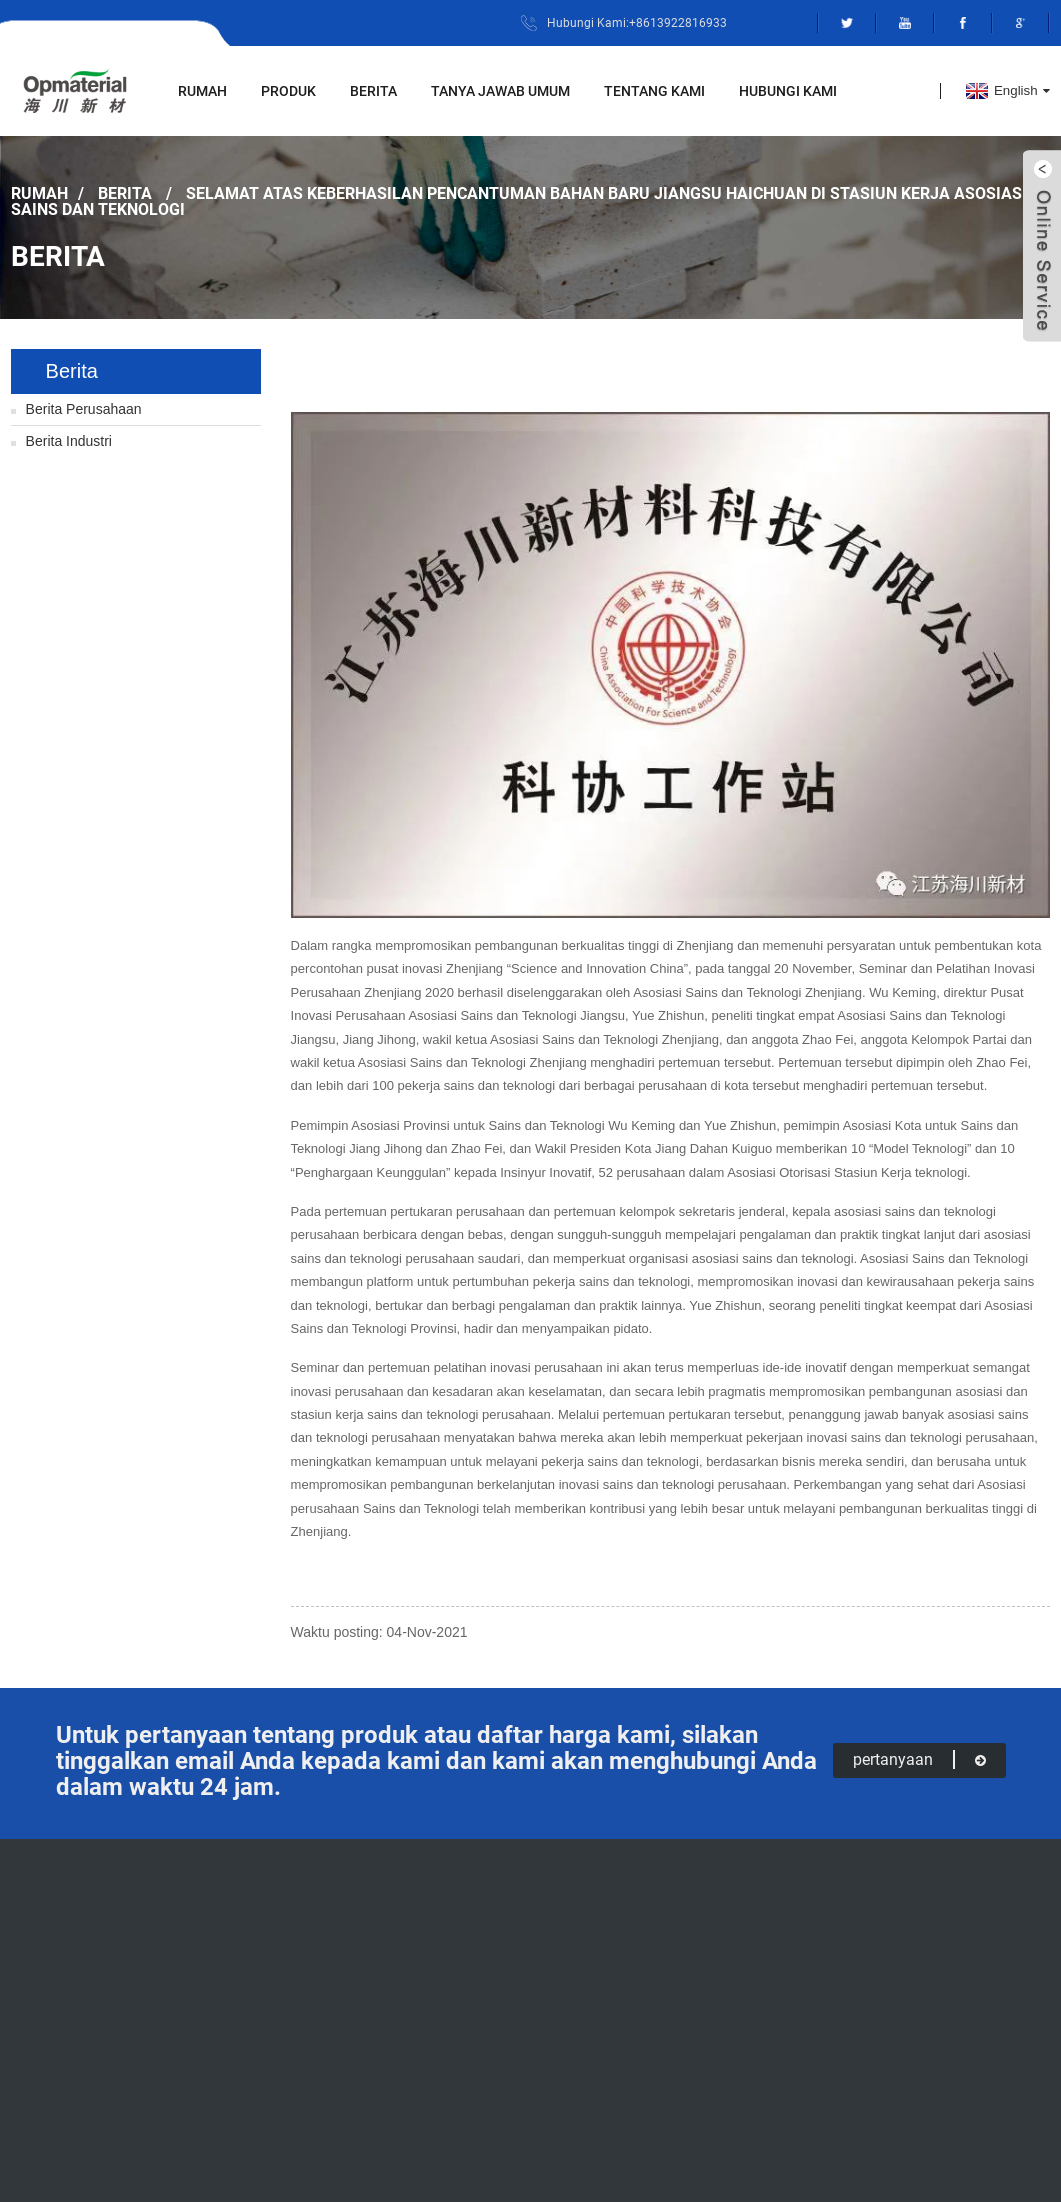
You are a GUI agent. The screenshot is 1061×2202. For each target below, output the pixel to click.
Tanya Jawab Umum (500, 91)
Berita (373, 91)
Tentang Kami (654, 91)
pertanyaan (919, 1759)
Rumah (202, 91)
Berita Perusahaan (84, 409)
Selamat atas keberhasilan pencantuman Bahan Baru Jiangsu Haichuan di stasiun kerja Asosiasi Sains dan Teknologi (519, 200)
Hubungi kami (788, 91)
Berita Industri (69, 441)
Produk (288, 91)
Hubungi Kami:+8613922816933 (637, 23)
